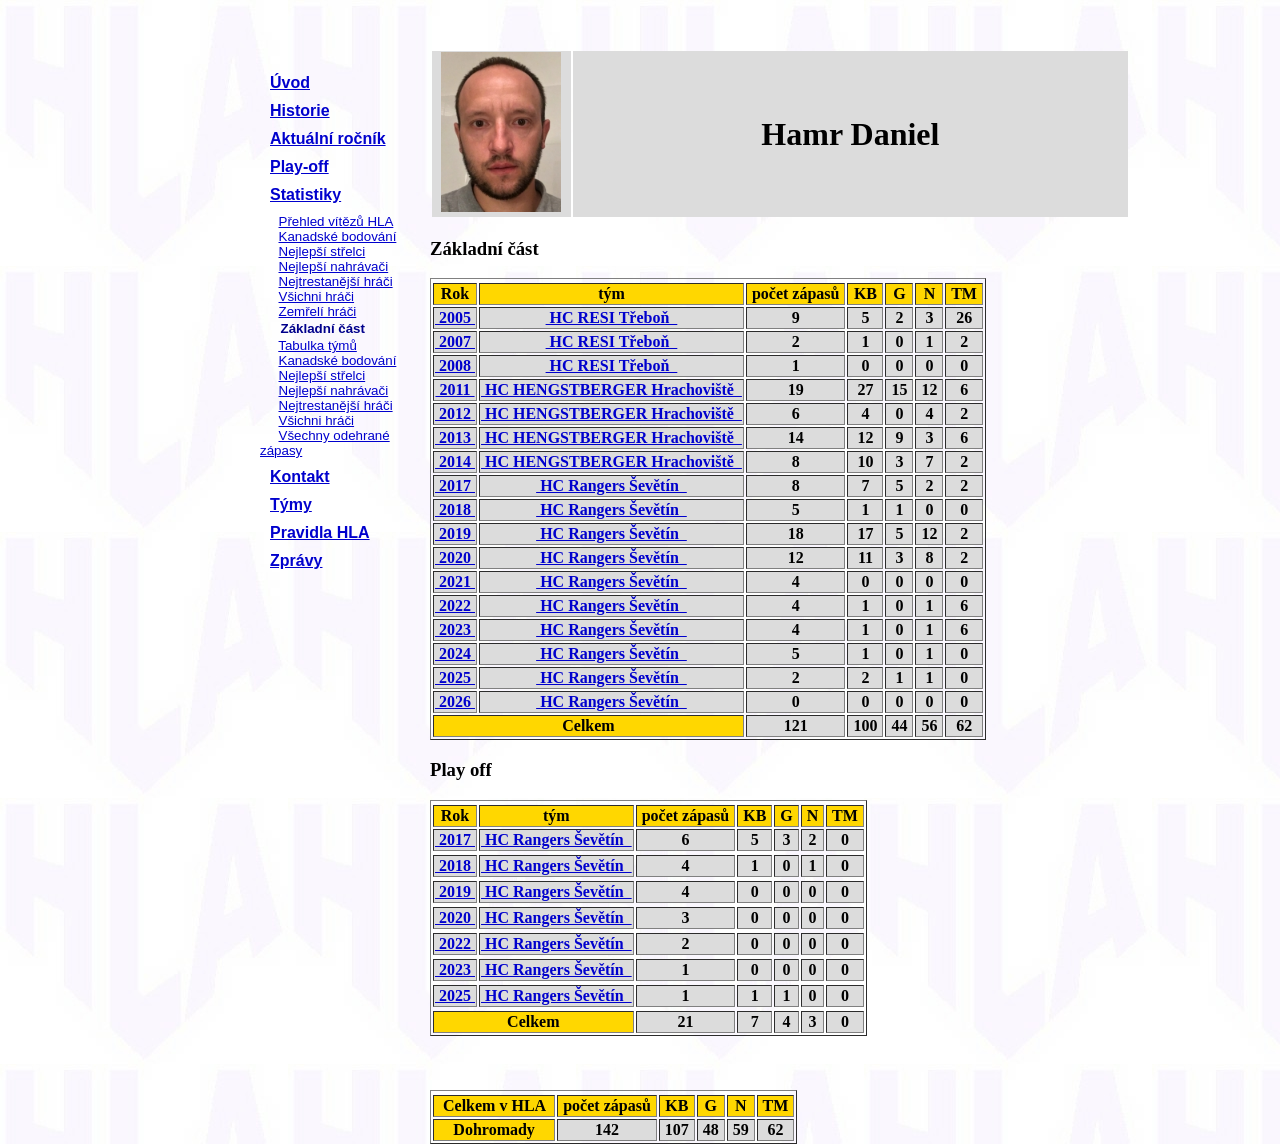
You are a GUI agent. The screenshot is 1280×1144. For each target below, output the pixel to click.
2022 (455, 605)
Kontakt (300, 476)
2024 (455, 653)
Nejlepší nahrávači (334, 266)
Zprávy (296, 560)
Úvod (290, 82)
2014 (455, 461)
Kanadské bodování (338, 236)
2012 (455, 413)
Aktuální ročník (328, 138)
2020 (455, 557)
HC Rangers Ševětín (611, 485)
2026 (455, 701)
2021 (455, 581)
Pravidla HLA (320, 532)
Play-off (299, 166)
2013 (455, 437)
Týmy (291, 504)
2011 (454, 389)
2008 (455, 365)
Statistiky (305, 194)
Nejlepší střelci (322, 251)
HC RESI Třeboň (612, 317)
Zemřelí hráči (318, 311)
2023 (455, 629)
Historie (300, 110)
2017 (455, 485)
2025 (455, 677)
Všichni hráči (317, 296)
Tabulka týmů (317, 345)
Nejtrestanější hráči (336, 281)
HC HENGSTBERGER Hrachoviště (611, 389)
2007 (455, 341)
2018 (455, 509)
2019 (455, 533)
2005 (455, 317)
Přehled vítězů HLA (336, 221)
